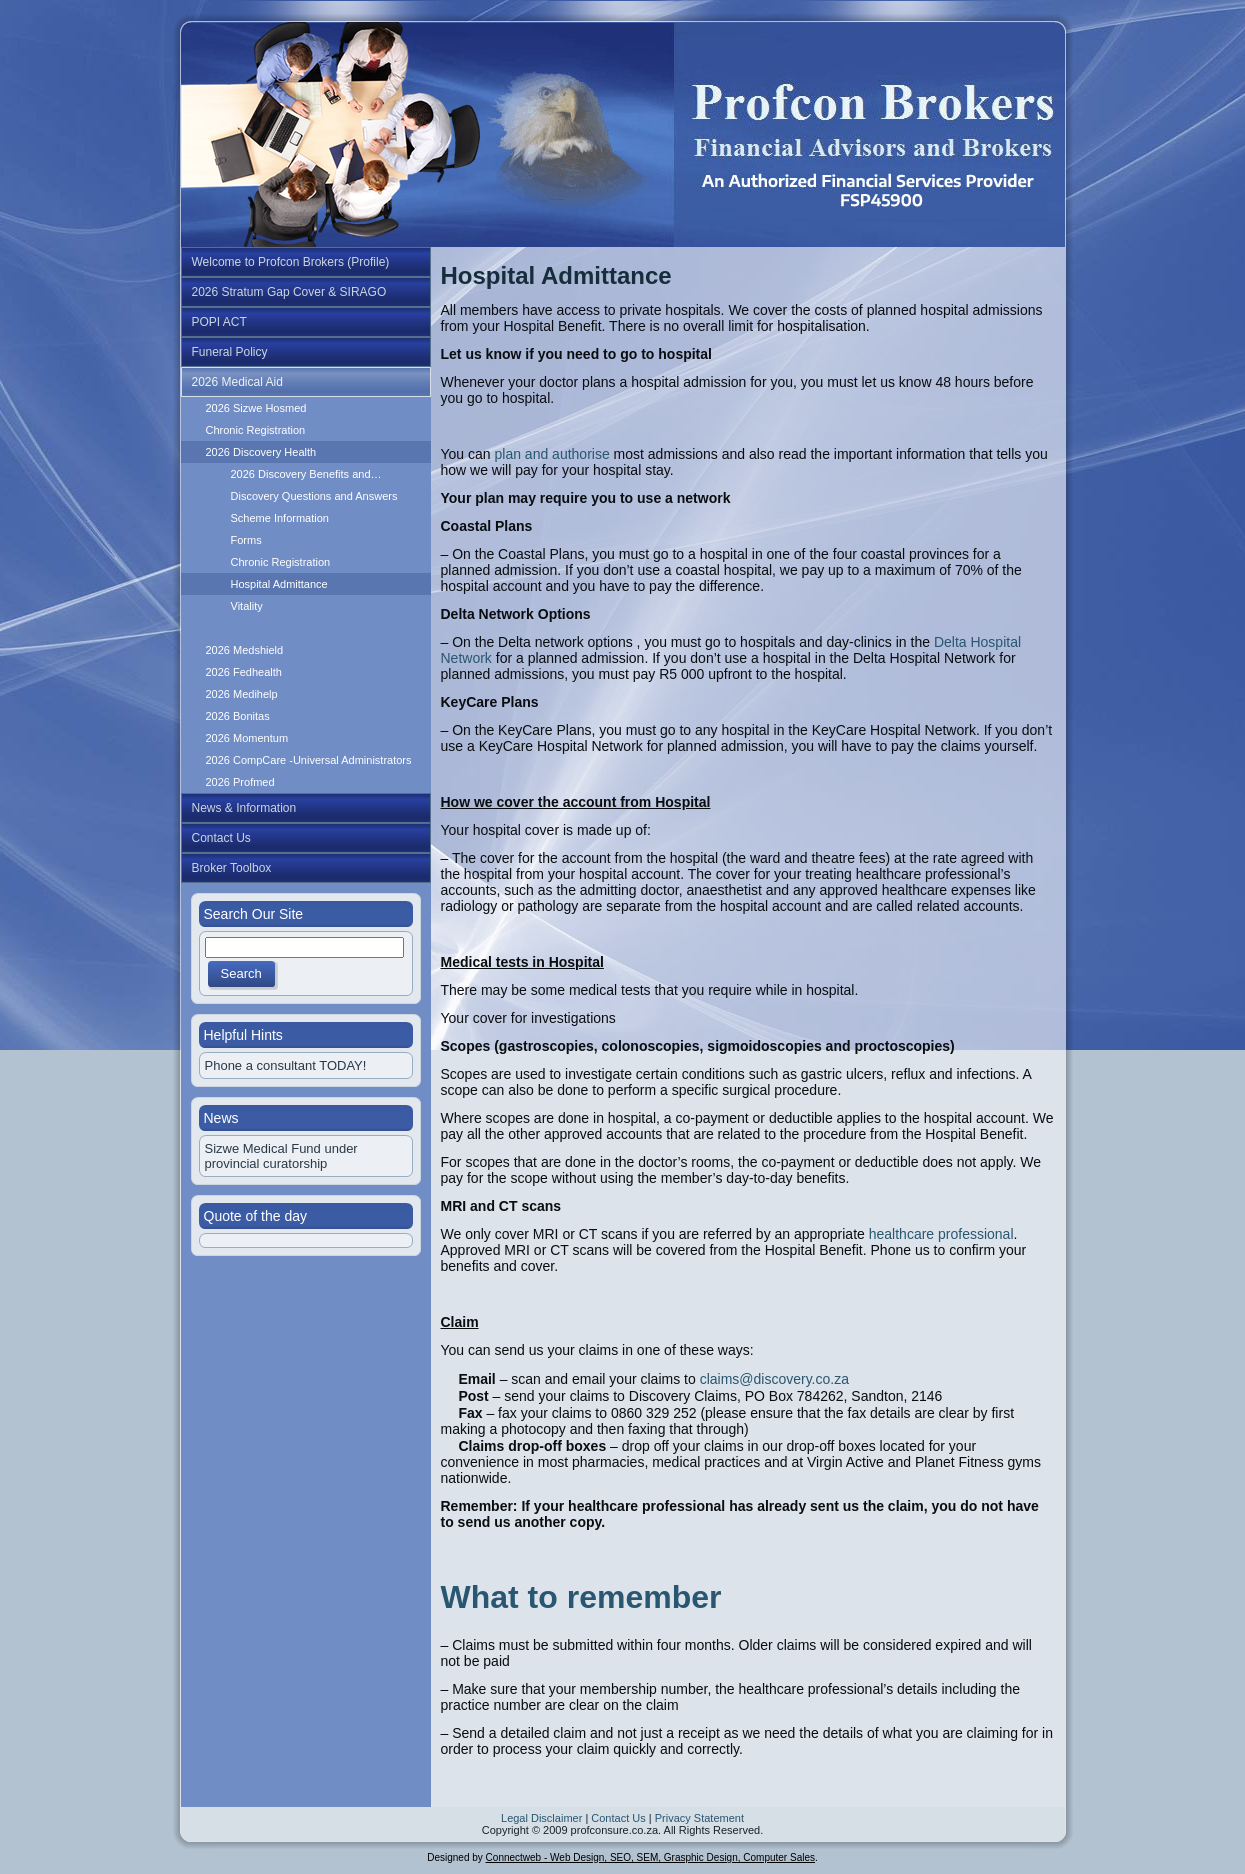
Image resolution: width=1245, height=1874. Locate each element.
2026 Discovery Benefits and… (306, 474)
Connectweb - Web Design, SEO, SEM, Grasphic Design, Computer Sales (650, 1857)
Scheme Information (280, 518)
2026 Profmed (240, 782)
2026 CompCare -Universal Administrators (309, 760)
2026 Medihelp (242, 694)
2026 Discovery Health (261, 452)
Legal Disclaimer (541, 1818)
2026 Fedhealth (244, 672)
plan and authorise (551, 454)
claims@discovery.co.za (774, 1379)
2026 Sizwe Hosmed (256, 408)
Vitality (247, 606)
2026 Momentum (247, 738)
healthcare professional (941, 1234)
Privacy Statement (699, 1818)
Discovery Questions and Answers (314, 496)
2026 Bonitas (238, 716)
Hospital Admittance (279, 584)
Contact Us (618, 1818)
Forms (246, 540)
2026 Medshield (245, 650)
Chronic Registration (256, 430)
